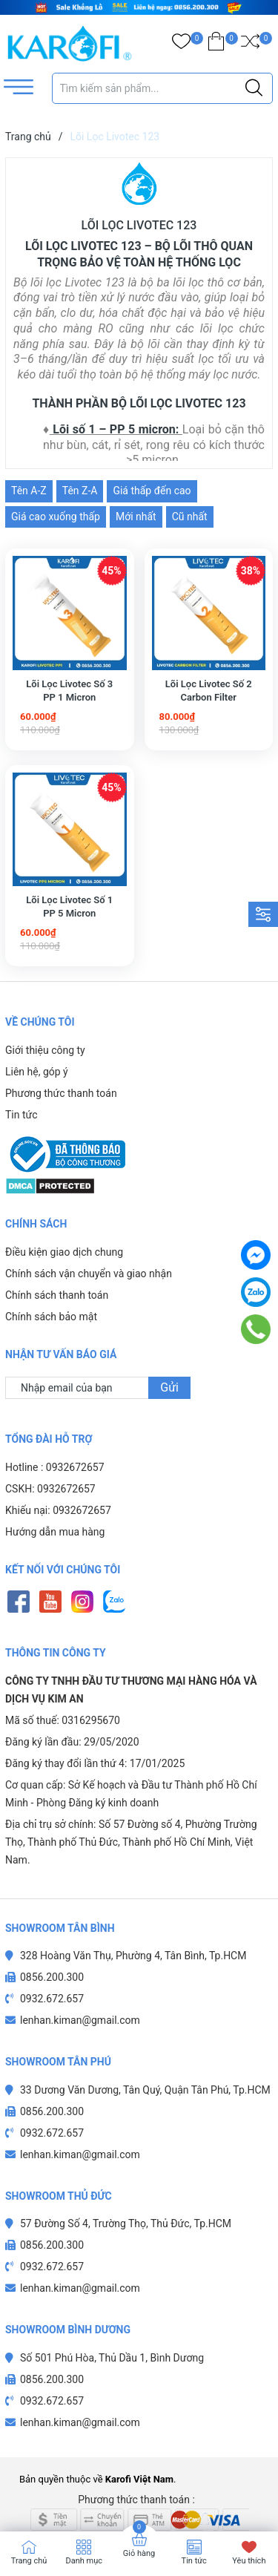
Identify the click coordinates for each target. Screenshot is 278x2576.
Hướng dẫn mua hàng (55, 1503)
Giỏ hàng (139, 2553)
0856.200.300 (52, 1948)
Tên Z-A (80, 490)
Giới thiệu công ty (45, 1050)
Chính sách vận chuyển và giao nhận (88, 1245)
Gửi (169, 1358)
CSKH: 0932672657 (50, 1460)
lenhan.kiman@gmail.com (80, 1991)
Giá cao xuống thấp (55, 516)
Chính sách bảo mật (51, 1288)
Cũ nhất (190, 516)
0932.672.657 (52, 1970)
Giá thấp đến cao (152, 490)
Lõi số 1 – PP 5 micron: (116, 429)
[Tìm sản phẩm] (163, 88)
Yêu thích (248, 2561)
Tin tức (21, 1115)
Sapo (248, 2450)
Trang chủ (29, 2561)
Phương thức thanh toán (61, 1093)
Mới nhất (136, 516)
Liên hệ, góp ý (36, 1072)
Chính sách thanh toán (56, 1266)
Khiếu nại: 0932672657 (58, 1481)
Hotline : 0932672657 (55, 1438)
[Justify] (254, 88)
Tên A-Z (29, 490)
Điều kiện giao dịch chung (64, 1223)
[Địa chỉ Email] (98, 1359)
